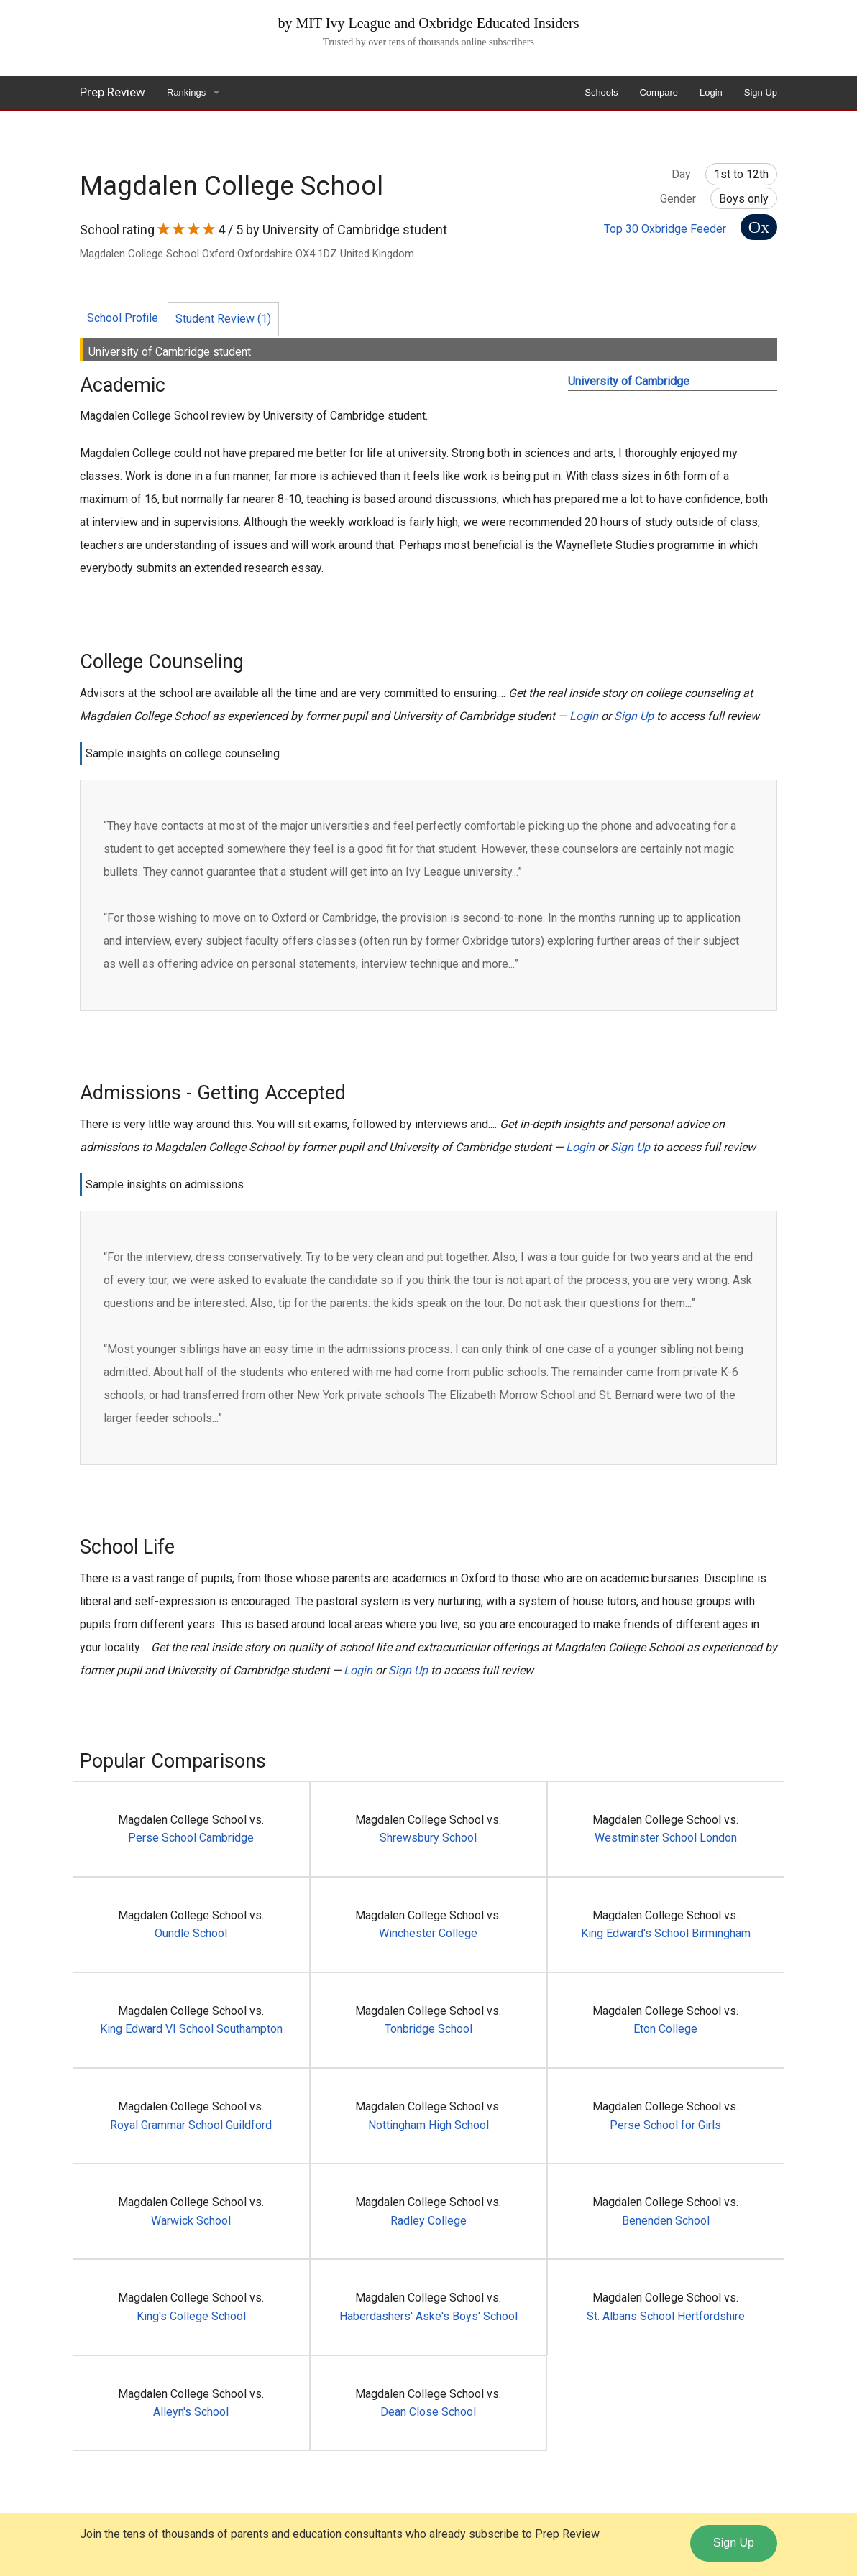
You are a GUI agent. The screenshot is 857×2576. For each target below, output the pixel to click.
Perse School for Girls (665, 2125)
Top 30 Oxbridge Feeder (665, 229)
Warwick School (191, 2221)
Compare (658, 92)
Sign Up (760, 92)
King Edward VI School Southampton (191, 2029)
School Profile (122, 318)
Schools (601, 92)
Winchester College (428, 1933)
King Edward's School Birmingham (666, 1933)
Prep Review (112, 92)
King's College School (191, 2316)
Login (711, 92)
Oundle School (191, 1933)
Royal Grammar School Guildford (191, 2125)
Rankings (186, 92)
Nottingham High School (428, 2125)
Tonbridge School (428, 2029)
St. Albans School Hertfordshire (666, 2316)
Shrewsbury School (428, 1838)
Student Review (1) (223, 319)
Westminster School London (666, 1838)
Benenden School (666, 2221)
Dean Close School (428, 2412)
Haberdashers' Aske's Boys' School (428, 2316)
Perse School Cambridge (191, 1838)
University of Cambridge (628, 381)
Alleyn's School (191, 2412)
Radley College (428, 2221)
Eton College (665, 2029)
